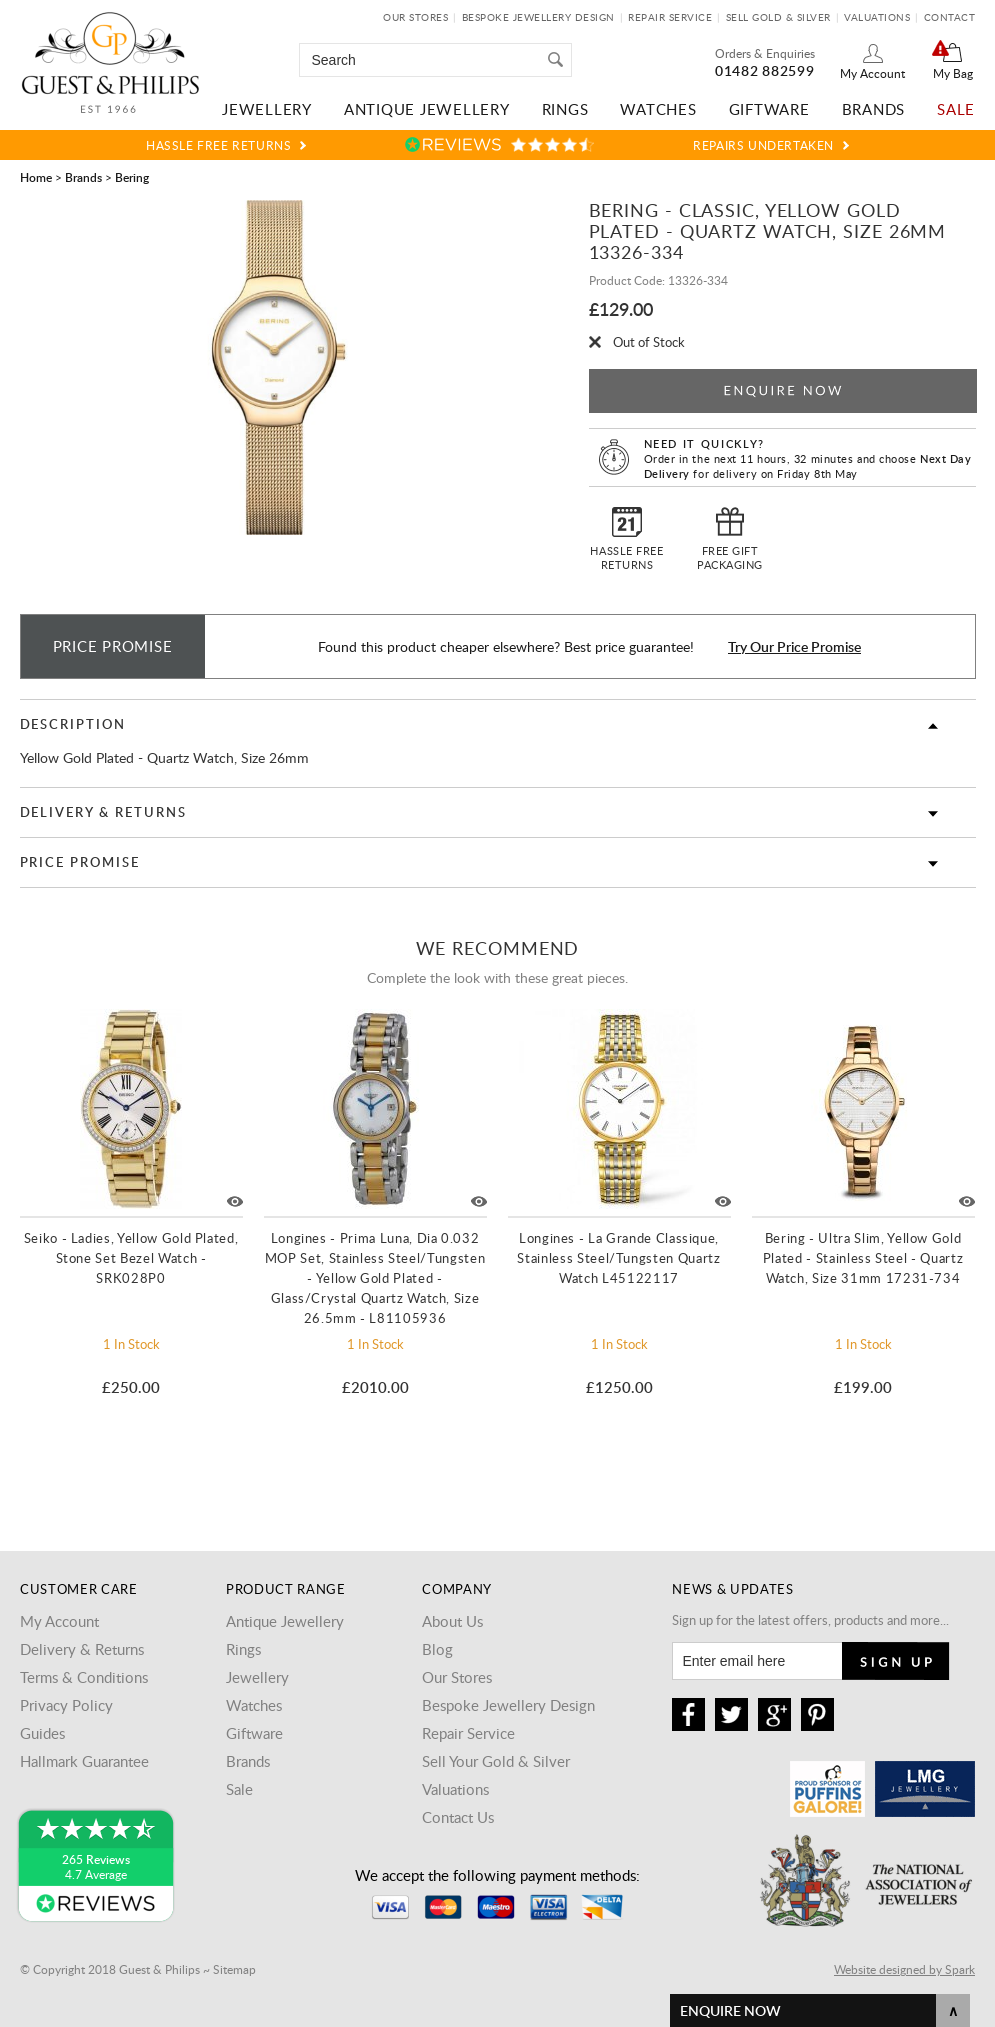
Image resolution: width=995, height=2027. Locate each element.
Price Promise (80, 862)
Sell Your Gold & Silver (496, 1761)
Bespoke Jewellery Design (538, 17)
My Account (872, 73)
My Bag (953, 73)
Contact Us (458, 1817)
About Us (452, 1621)
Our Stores (415, 17)
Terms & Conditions (84, 1677)
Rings (565, 109)
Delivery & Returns (103, 812)
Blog (437, 1649)
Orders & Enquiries (765, 53)
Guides (42, 1733)
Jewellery (267, 109)
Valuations (877, 17)
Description (73, 724)
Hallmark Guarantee (84, 1761)
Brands (874, 109)
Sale (956, 109)
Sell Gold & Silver (778, 17)
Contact (950, 17)
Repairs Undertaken (763, 145)
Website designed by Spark (904, 1969)
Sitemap (234, 1969)
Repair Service (670, 17)
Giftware (769, 109)
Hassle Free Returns (218, 145)
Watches (658, 109)
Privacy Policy (66, 1705)
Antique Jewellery (427, 109)
